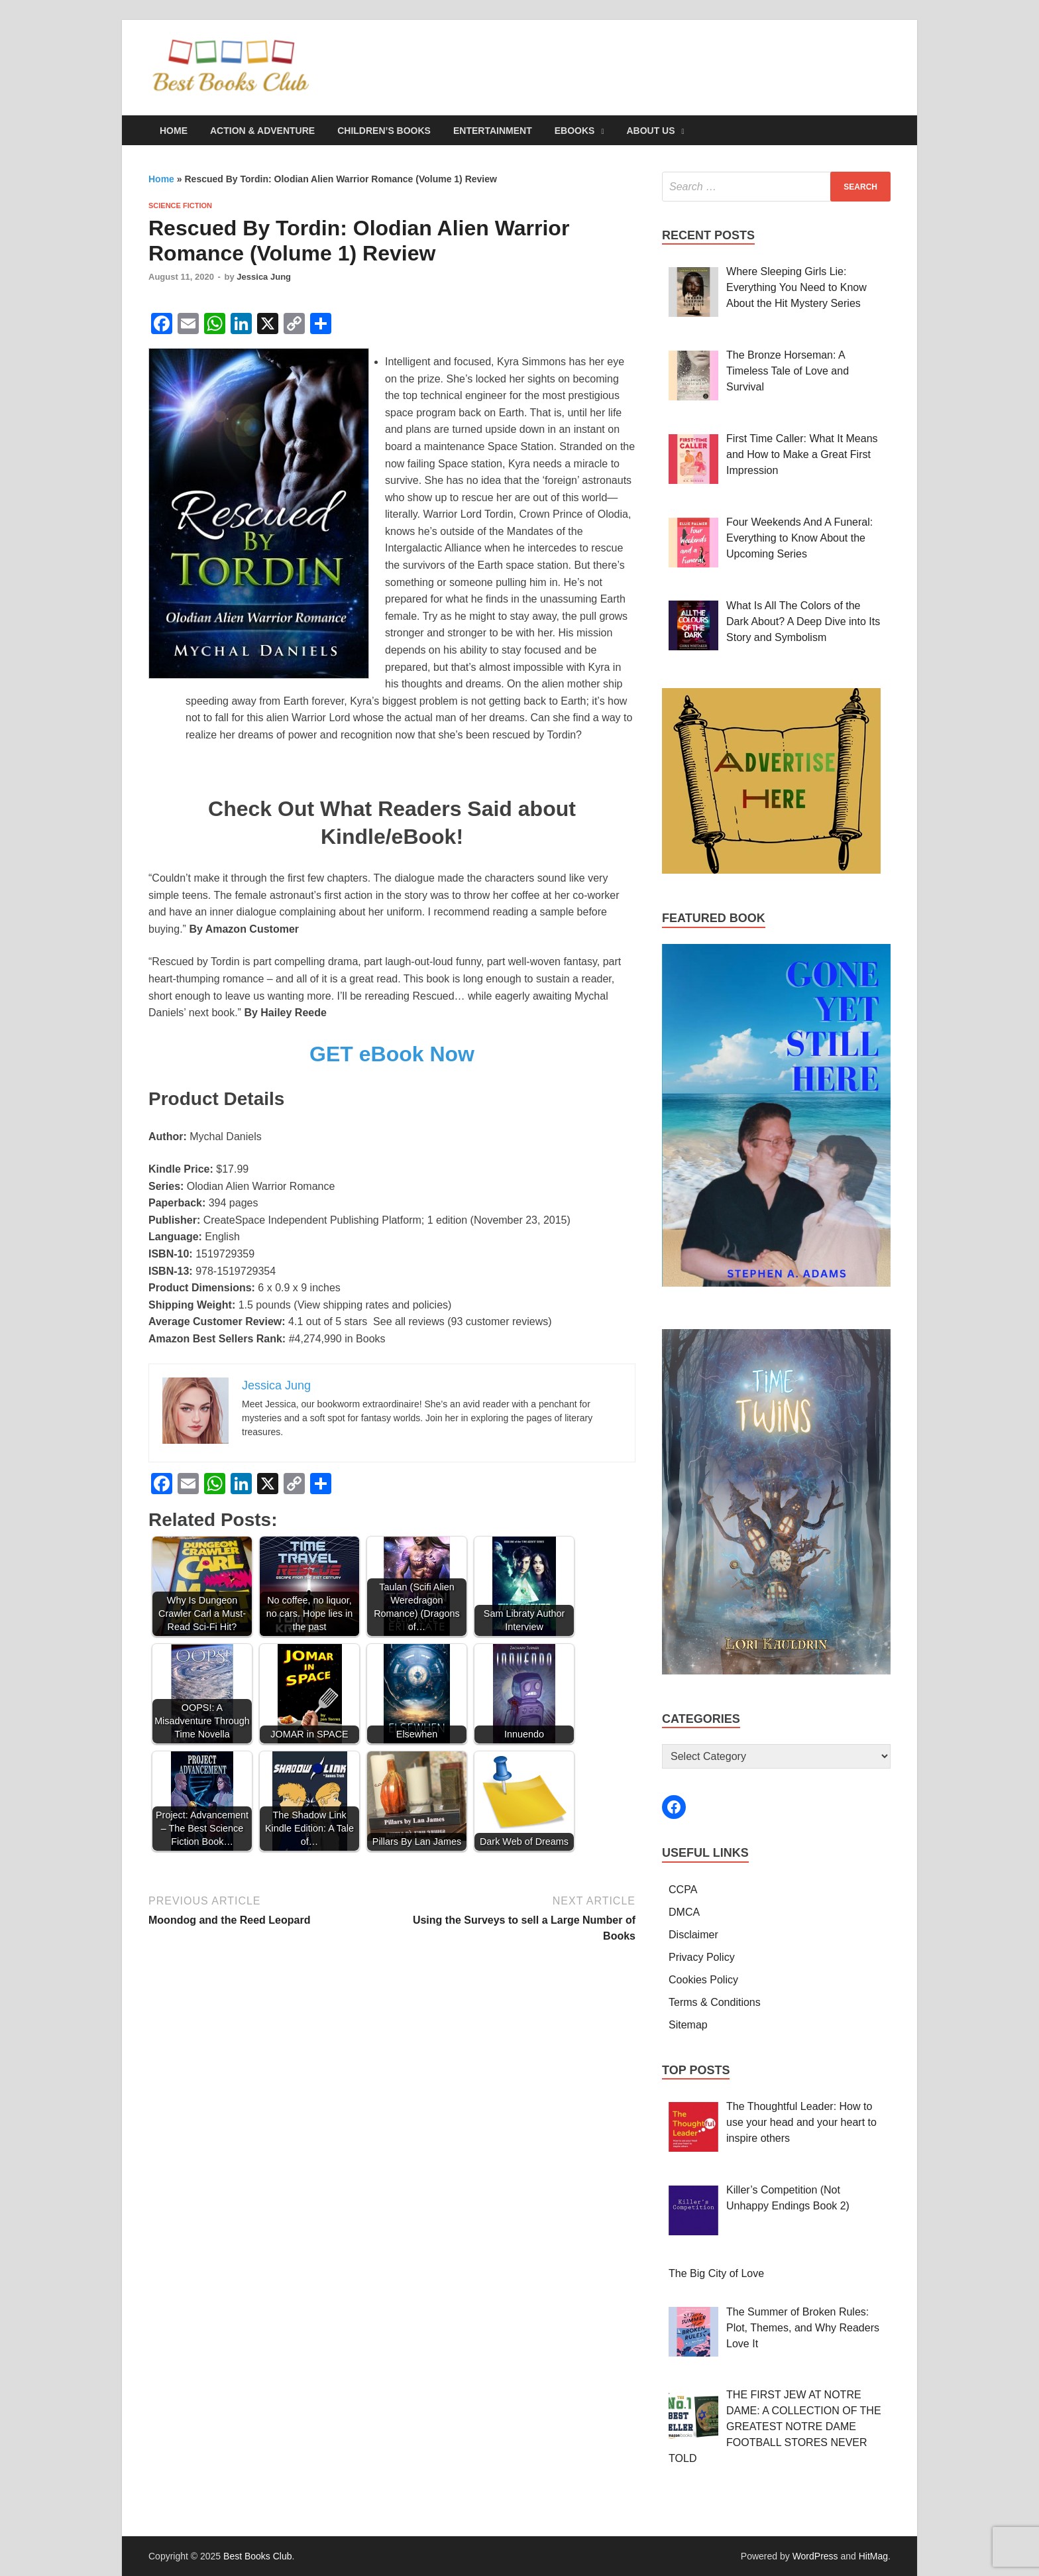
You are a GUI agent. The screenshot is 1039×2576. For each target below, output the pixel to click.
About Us (650, 130)
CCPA (683, 1889)
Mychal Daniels (225, 1136)
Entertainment (492, 130)
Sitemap (688, 2024)
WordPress (815, 2556)
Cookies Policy (703, 1979)
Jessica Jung (264, 277)
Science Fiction (180, 205)
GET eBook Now (391, 1054)
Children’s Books (384, 130)
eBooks (575, 130)
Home (174, 130)
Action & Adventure (262, 130)
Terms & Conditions (715, 2002)
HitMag (873, 2556)
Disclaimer (693, 1934)
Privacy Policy (702, 1957)
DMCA (684, 1912)
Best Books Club (257, 2556)
